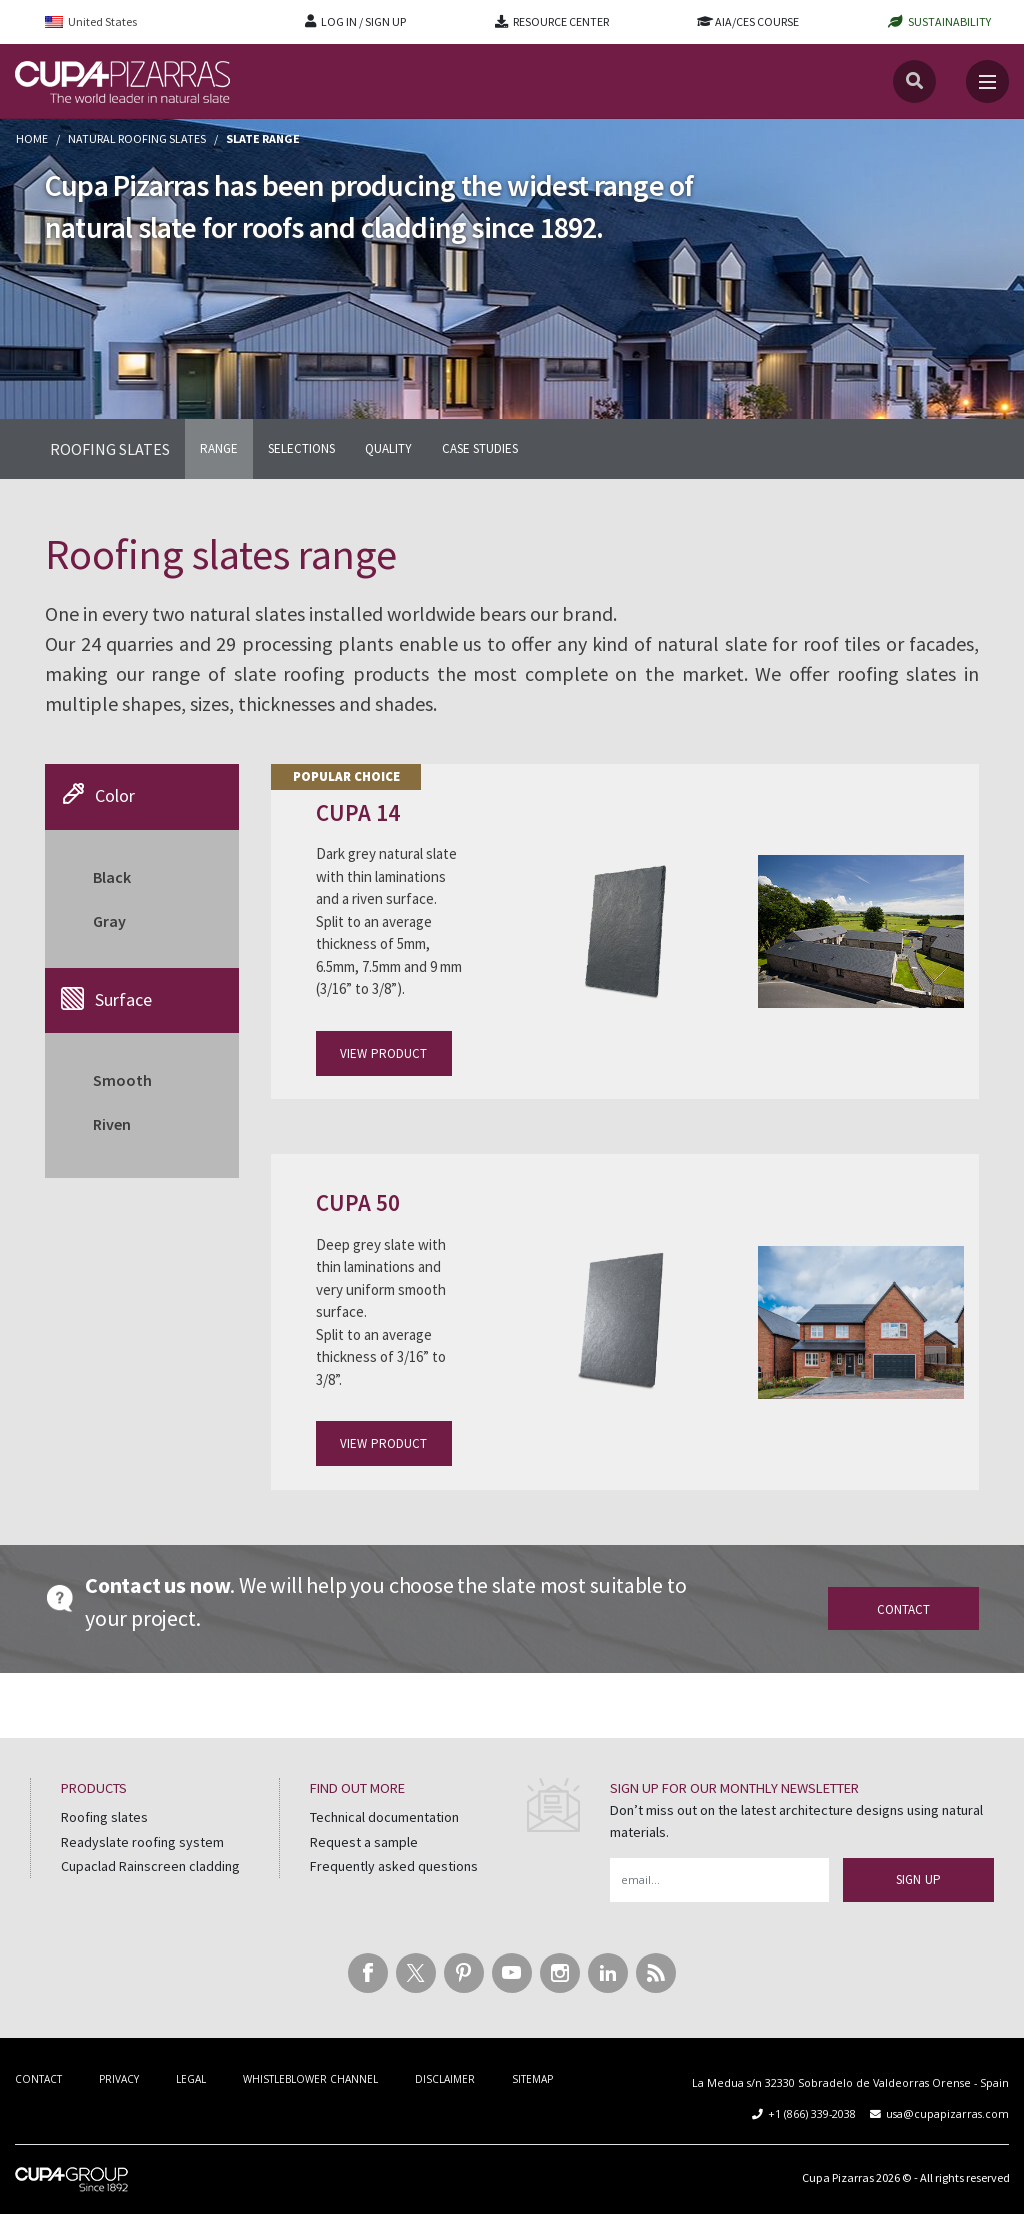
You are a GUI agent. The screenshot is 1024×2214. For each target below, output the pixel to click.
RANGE (219, 448)
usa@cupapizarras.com (947, 2113)
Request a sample (364, 1842)
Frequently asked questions (394, 1866)
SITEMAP (532, 2079)
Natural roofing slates (137, 138)
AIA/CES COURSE (757, 21)
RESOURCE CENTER (561, 21)
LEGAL (191, 2079)
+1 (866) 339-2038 (812, 2113)
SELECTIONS (301, 448)
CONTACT (38, 2079)
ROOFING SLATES (110, 449)
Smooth (122, 1080)
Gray (109, 921)
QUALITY (388, 448)
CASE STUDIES (480, 448)
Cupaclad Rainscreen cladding (150, 1866)
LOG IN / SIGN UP (363, 21)
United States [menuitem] (102, 21)
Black (112, 877)
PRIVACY (119, 2079)
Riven (112, 1124)
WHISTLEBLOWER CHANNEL (310, 2079)
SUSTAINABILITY (949, 21)
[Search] (914, 81)
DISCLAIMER (445, 2079)
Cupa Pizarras (838, 2177)
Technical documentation (384, 1817)
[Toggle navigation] (987, 81)
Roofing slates (104, 1817)
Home (32, 138)
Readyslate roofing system (142, 1842)
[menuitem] (104, 21)
